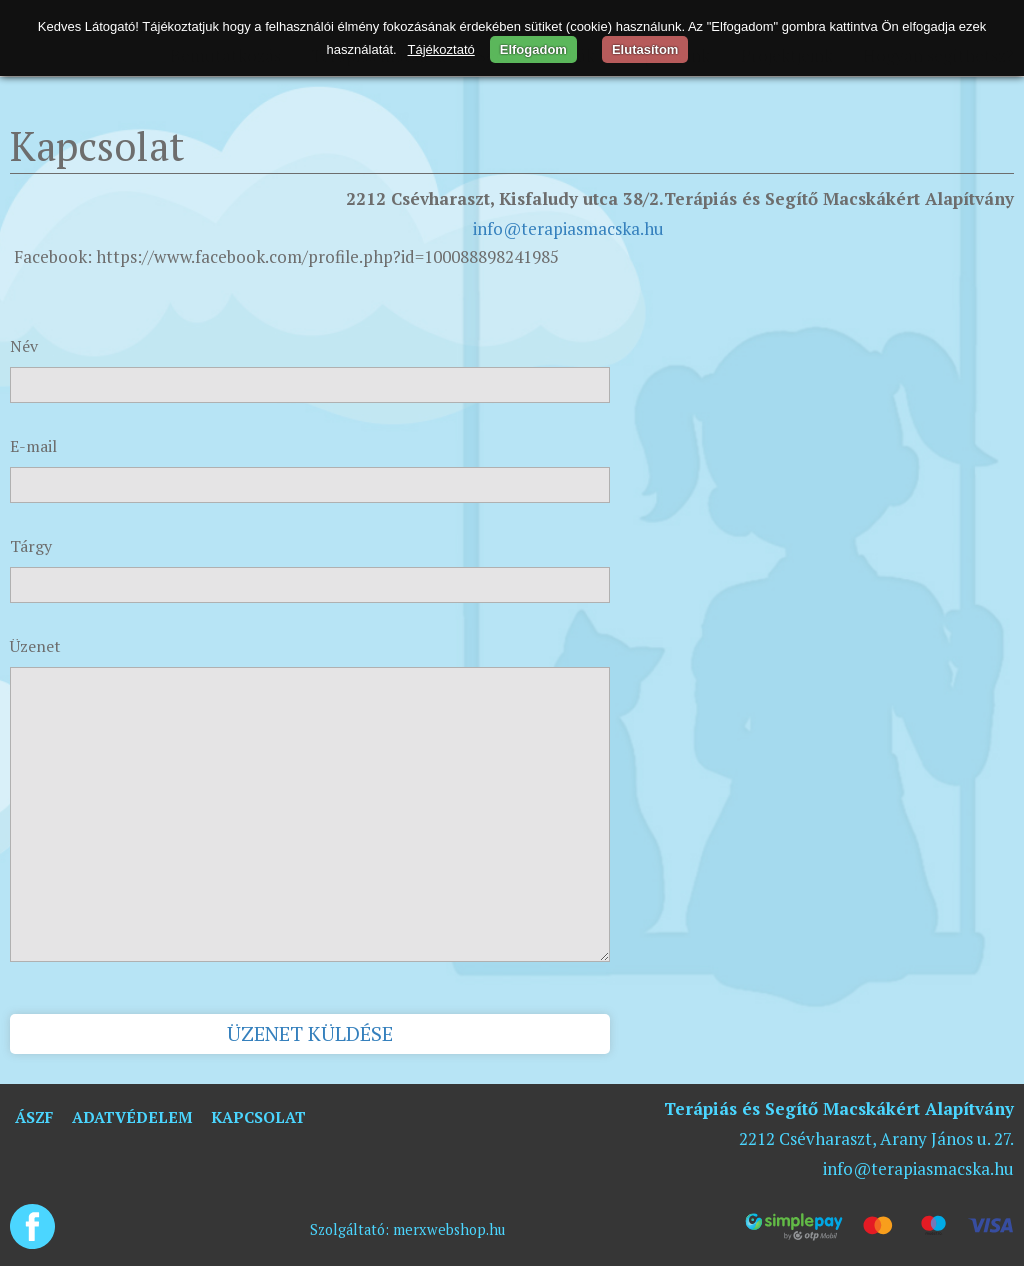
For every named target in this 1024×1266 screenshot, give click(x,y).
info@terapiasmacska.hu (568, 228)
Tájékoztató (441, 49)
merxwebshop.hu (449, 1229)
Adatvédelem (132, 1117)
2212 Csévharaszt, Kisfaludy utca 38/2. (505, 198)
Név (24, 346)
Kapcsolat (258, 1117)
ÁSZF (34, 1117)
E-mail (33, 446)
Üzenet (35, 646)
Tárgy (31, 546)
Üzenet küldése (310, 1033)
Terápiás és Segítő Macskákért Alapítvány (839, 198)
